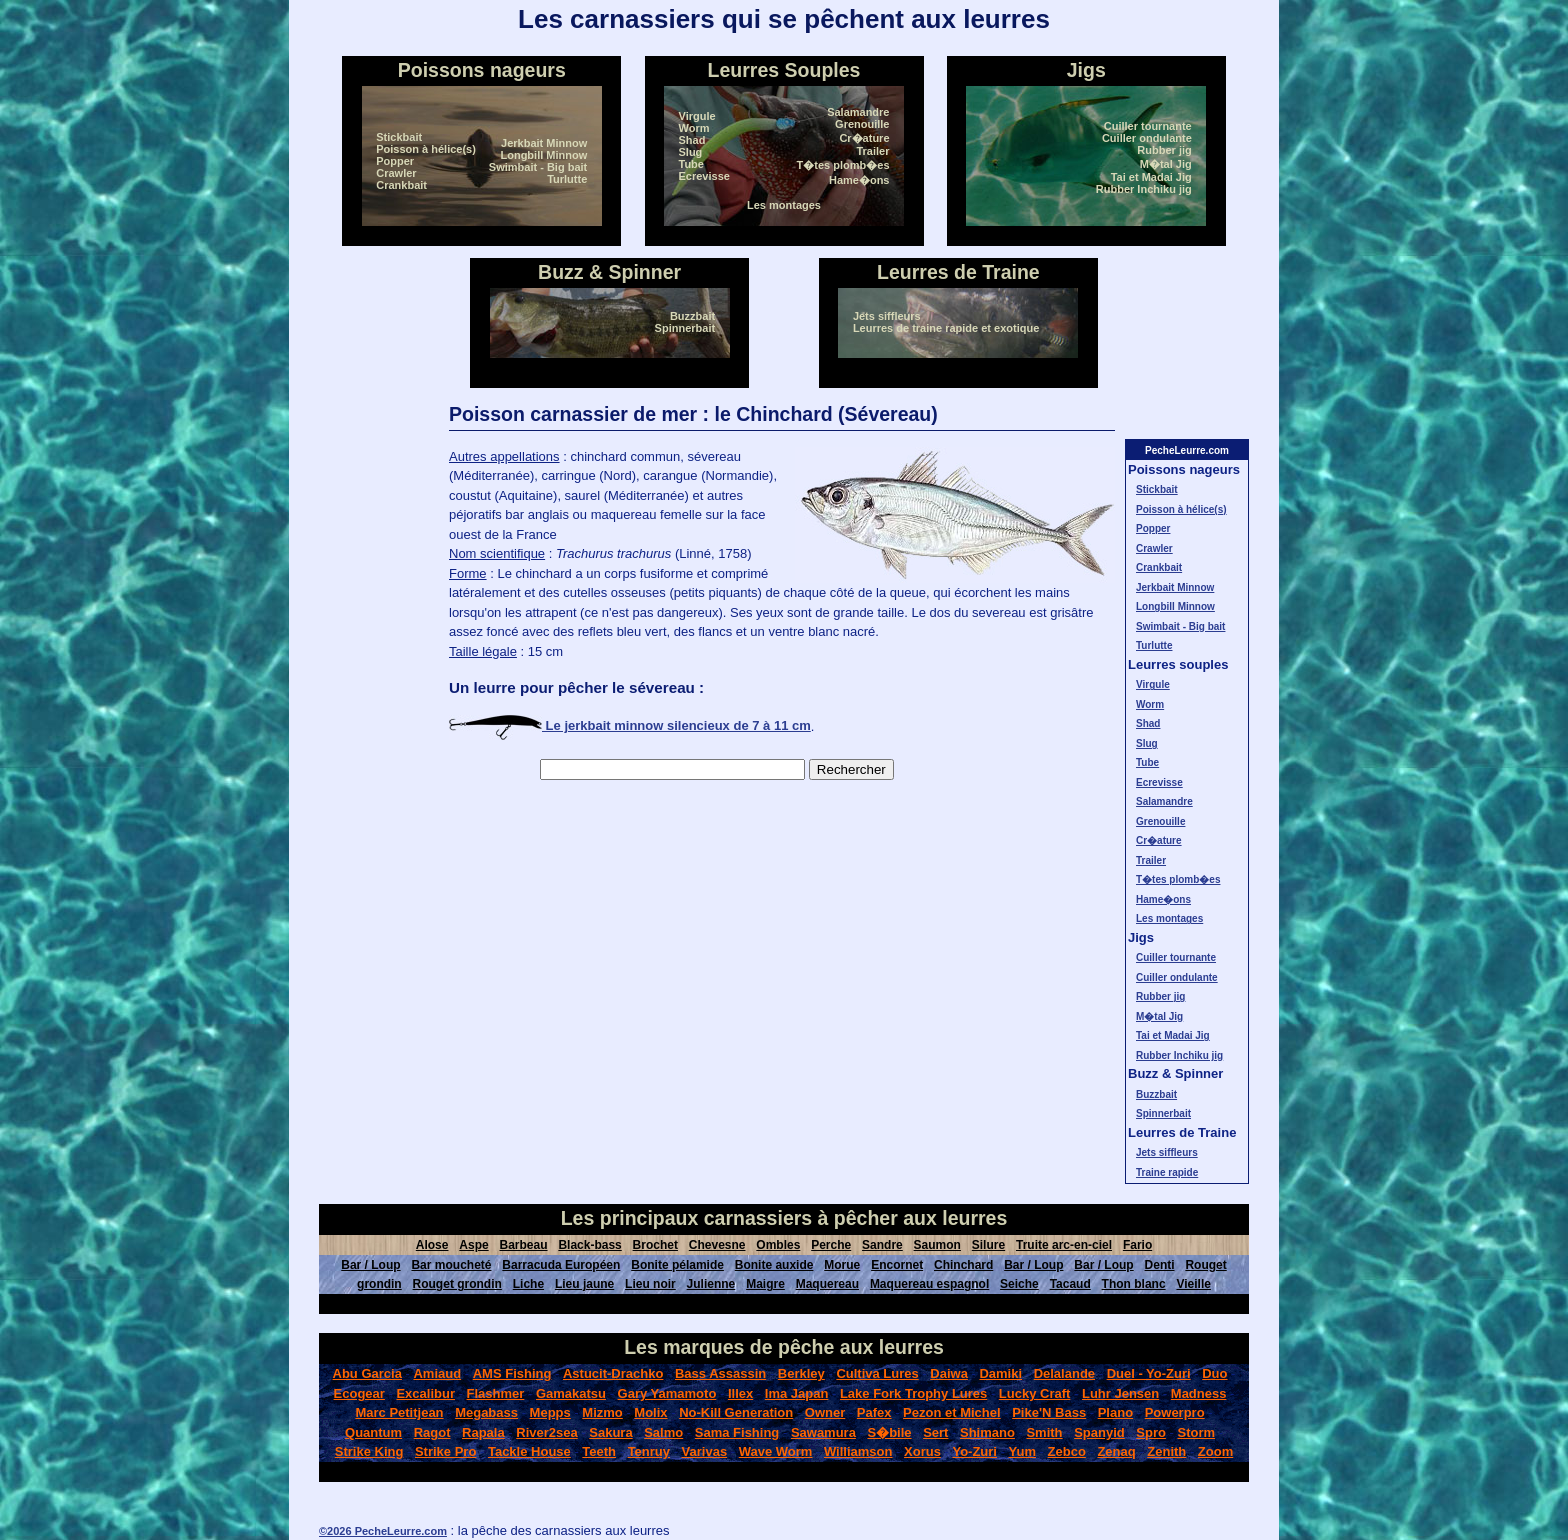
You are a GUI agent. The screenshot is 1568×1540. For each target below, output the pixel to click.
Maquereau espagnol (929, 1284)
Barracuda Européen (561, 1265)
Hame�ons (859, 180)
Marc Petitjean (399, 1412)
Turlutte (567, 179)
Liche (528, 1284)
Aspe (473, 1245)
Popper (395, 161)
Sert (935, 1432)
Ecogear (359, 1393)
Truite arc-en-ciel (1064, 1245)
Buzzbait (692, 316)
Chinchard (963, 1265)
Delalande (1064, 1373)
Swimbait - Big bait (538, 167)
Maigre (765, 1284)
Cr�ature (864, 138)
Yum (1022, 1451)
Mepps (550, 1412)
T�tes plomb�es (843, 165)
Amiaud (437, 1373)
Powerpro (1175, 1412)
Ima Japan (797, 1393)
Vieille (1193, 1284)
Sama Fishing (737, 1432)
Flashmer (496, 1393)
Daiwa (949, 1373)
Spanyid (1099, 1432)
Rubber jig (1164, 150)
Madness (1199, 1393)
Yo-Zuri (974, 1451)
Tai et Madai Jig (1151, 177)
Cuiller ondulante (1147, 138)
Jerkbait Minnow (544, 143)
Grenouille (862, 124)
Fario (1137, 1245)
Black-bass (589, 1245)
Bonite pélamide (677, 1265)
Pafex (874, 1412)
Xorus (922, 1451)
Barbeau (524, 1245)
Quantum (373, 1432)
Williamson (858, 1451)
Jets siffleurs (887, 316)
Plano (1115, 1412)
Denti (1160, 1265)
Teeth (599, 1451)
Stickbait (399, 137)
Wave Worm (776, 1451)
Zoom (1215, 1451)
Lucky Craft (1035, 1393)
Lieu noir (650, 1284)
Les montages (784, 205)
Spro (1151, 1432)
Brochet (655, 1245)
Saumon (937, 1245)
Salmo (663, 1432)
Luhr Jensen (1120, 1393)
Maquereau (827, 1284)
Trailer (872, 151)
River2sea (546, 1432)
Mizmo (602, 1412)
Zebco (1067, 1451)
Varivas (705, 1451)
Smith (1044, 1432)
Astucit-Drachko (613, 1373)
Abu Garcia (367, 1373)
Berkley (801, 1373)
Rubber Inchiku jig (1144, 189)
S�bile (889, 1432)
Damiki (1000, 1373)
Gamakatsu (571, 1393)
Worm (694, 128)
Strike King (369, 1451)
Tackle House (529, 1451)
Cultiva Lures (877, 1373)
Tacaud (1070, 1284)
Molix (650, 1412)
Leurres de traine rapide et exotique (946, 328)
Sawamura (823, 1432)
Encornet (897, 1265)
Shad (692, 140)
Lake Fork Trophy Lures (913, 1393)
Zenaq (1116, 1451)
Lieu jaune (584, 1284)
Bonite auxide (774, 1265)
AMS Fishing (512, 1373)
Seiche (1019, 1284)
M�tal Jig (1166, 164)
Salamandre (858, 112)
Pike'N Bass (1049, 1412)
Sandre (882, 1245)
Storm (1196, 1432)
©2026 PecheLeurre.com (383, 1531)
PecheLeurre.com (1187, 450)
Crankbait (401, 185)
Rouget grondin (457, 1284)
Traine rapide (1167, 1172)
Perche (831, 1245)
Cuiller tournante (1148, 126)
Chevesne (717, 1245)
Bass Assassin (720, 1373)
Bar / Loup (370, 1265)
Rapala (483, 1432)
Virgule (697, 116)
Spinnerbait (685, 328)
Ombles (778, 1245)
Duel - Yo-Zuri (1149, 1373)
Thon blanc (1134, 1284)
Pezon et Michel (952, 1412)
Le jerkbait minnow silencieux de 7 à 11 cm (630, 725)
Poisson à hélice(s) (426, 149)
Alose (432, 1245)
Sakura (610, 1432)
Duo (1214, 1373)
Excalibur (425, 1393)
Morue (842, 1265)
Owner (825, 1412)
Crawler (396, 173)
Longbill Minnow (543, 155)
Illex (740, 1393)
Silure (988, 1245)
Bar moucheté (451, 1265)
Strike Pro (445, 1451)
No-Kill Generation (736, 1412)
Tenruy (649, 1451)
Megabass (486, 1412)
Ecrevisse (704, 176)
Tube (691, 164)
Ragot (432, 1432)
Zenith (1166, 1451)
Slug (691, 152)
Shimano (987, 1432)
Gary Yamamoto (667, 1393)
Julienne (711, 1284)
